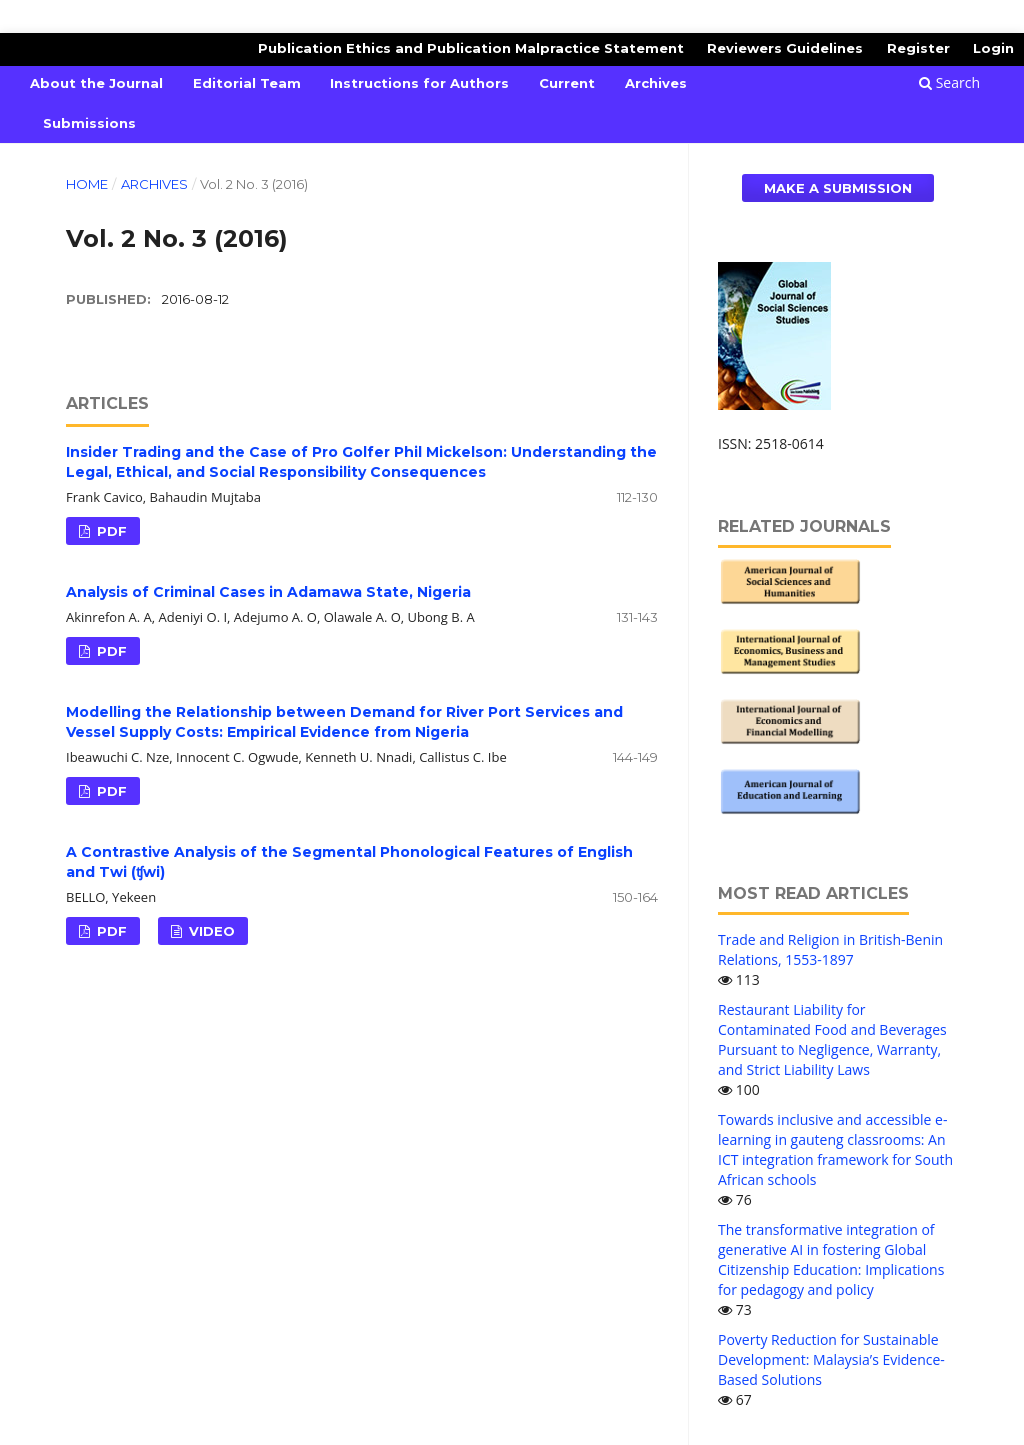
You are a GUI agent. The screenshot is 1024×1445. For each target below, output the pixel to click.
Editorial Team (247, 83)
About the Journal (96, 83)
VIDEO (210, 931)
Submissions (89, 123)
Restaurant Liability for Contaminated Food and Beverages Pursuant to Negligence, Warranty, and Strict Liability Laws (832, 1039)
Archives (656, 83)
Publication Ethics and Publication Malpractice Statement (471, 48)
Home (87, 184)
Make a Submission (838, 188)
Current (567, 83)
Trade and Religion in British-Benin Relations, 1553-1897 (830, 949)
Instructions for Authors (419, 83)
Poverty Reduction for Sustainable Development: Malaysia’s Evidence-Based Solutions (831, 1359)
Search (949, 82)
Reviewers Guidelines (785, 48)
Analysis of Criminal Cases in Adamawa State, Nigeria (268, 592)
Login (993, 48)
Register (918, 48)
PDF (110, 531)
